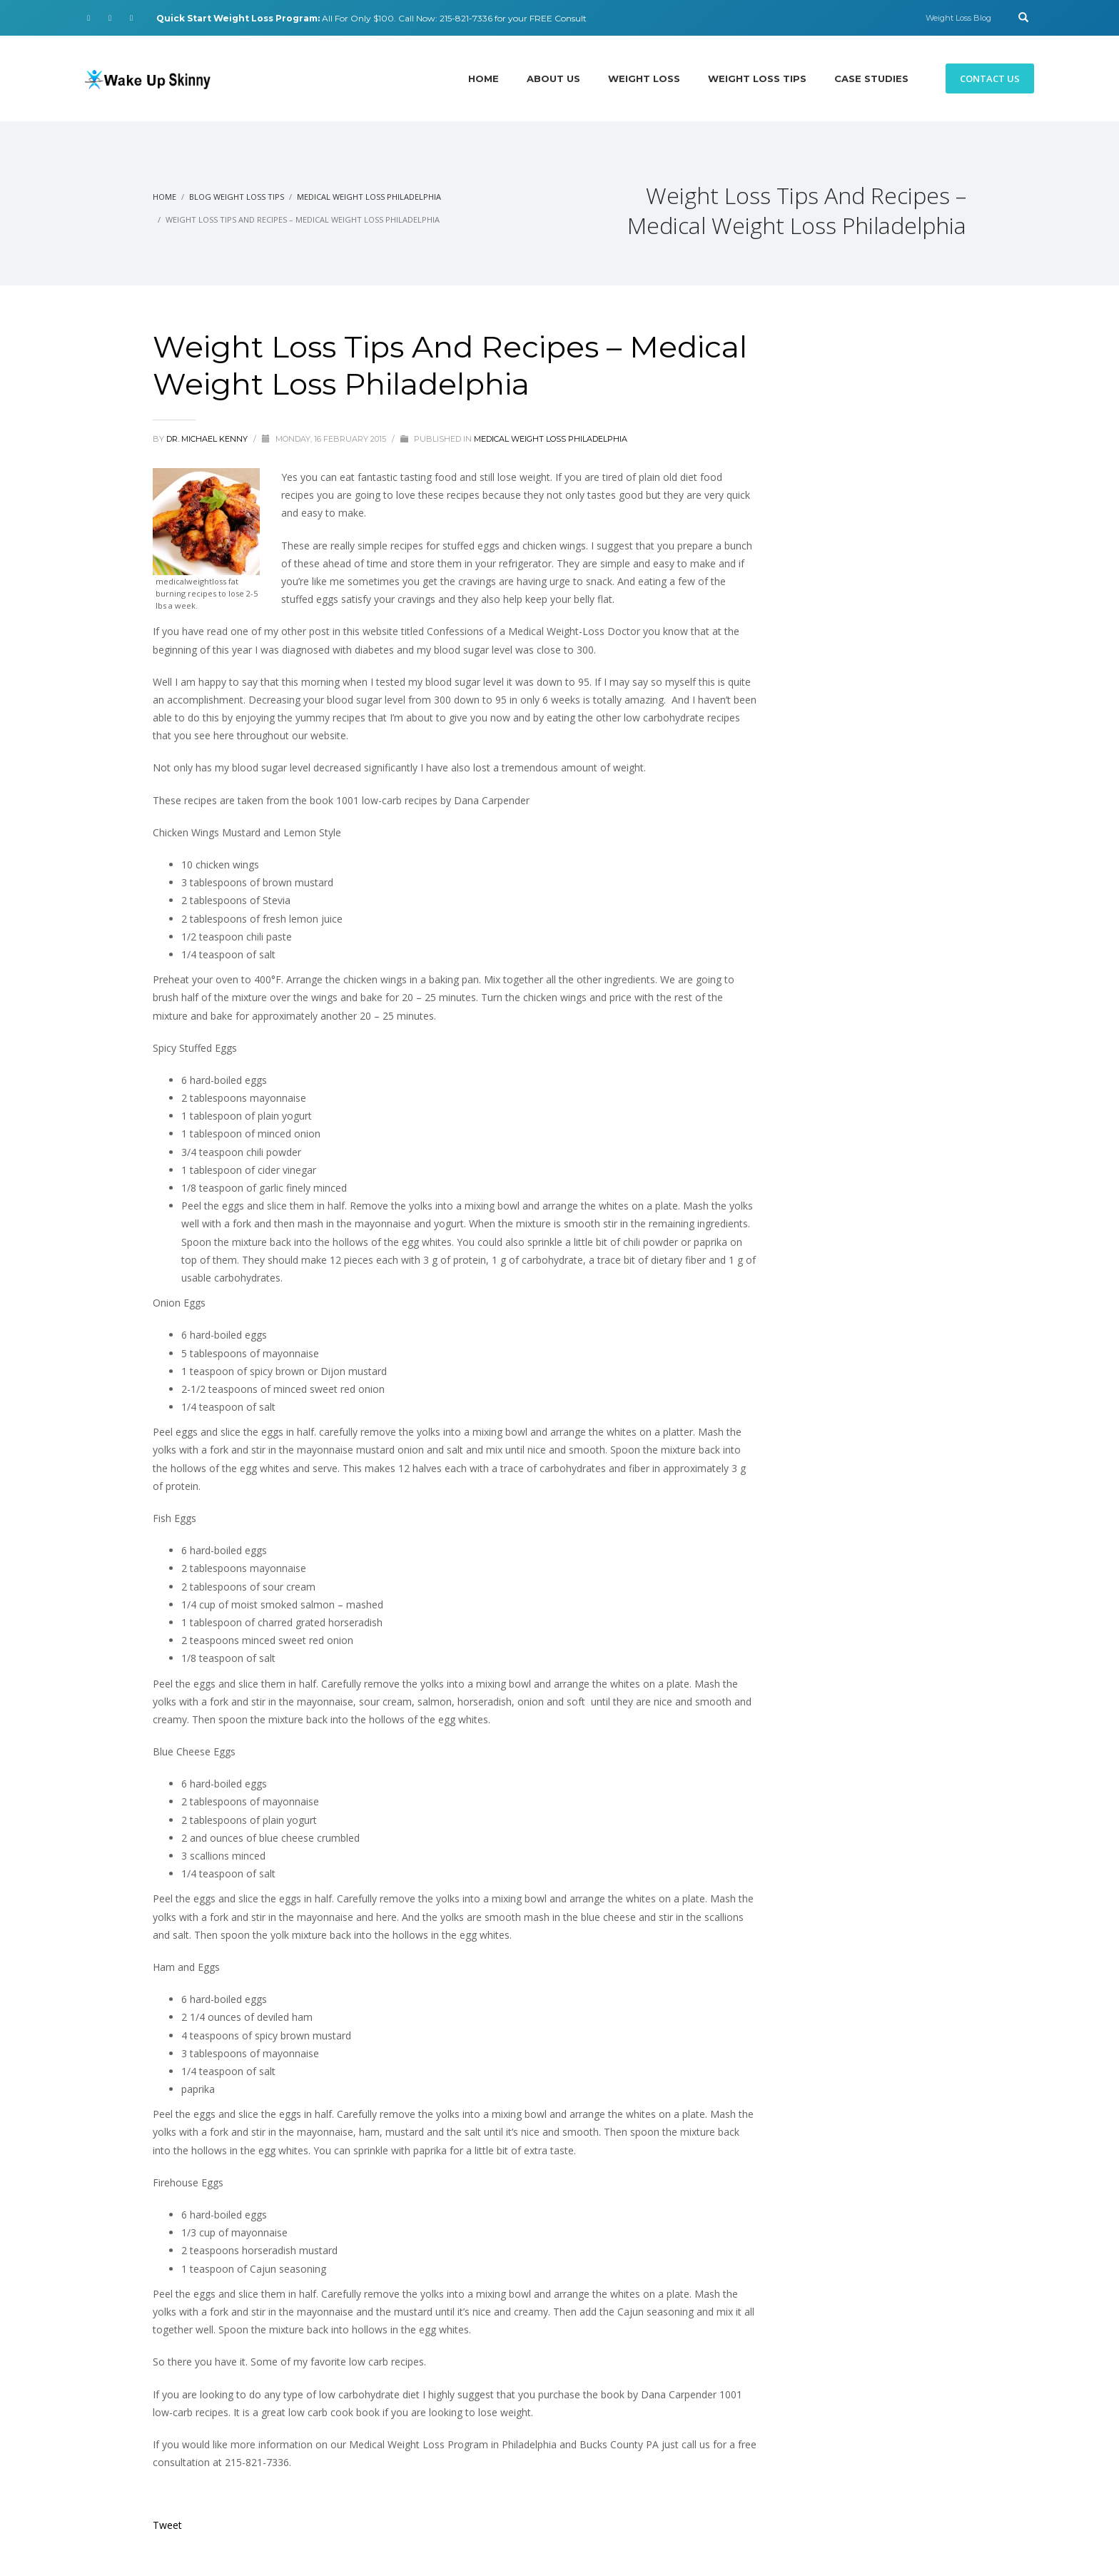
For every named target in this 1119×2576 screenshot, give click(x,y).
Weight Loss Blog (958, 18)
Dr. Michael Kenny (208, 439)
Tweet (167, 2525)
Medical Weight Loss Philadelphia (550, 439)
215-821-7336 (466, 18)
